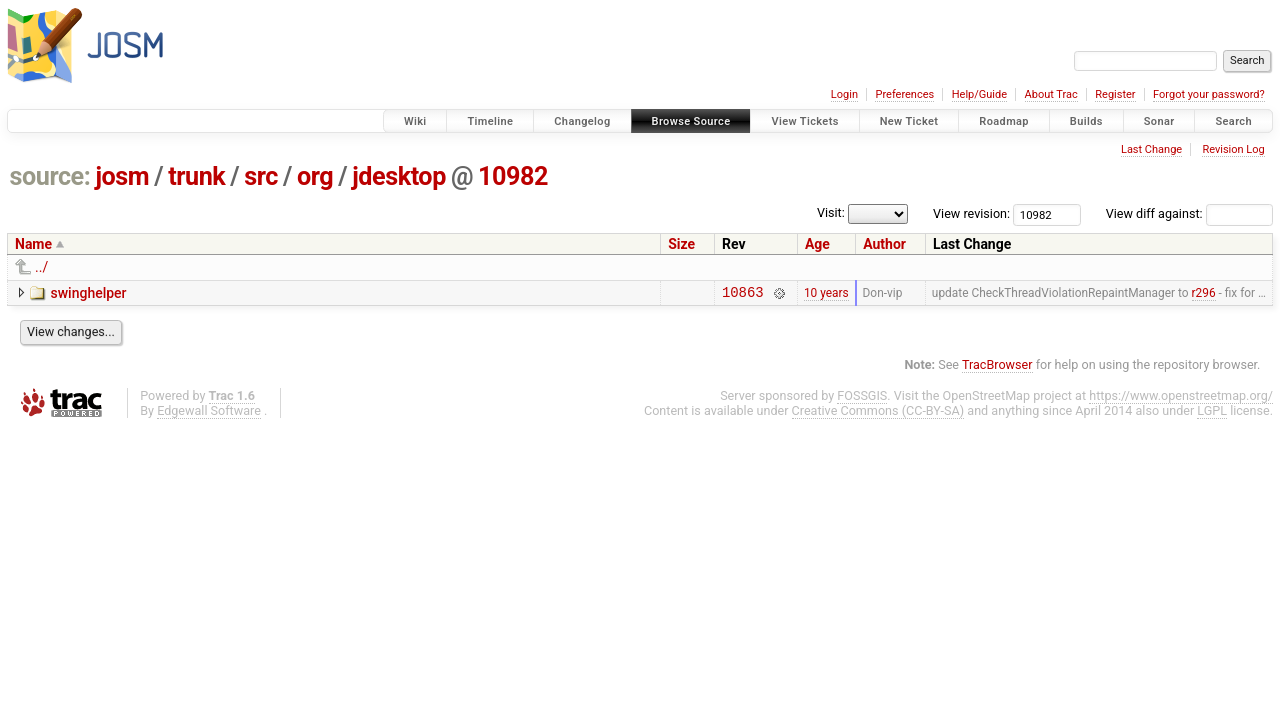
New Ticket (909, 121)
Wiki (415, 121)
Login (844, 94)
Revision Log (1233, 149)
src (261, 176)
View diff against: (1189, 213)
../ (41, 267)
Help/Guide (979, 94)
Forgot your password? (1209, 94)
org (315, 176)
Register (1115, 94)
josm (122, 176)
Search (1233, 121)
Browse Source (691, 121)
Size (681, 244)
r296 (1204, 294)
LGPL (1212, 413)
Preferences (904, 94)
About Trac (1051, 94)
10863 (742, 294)
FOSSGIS (862, 398)
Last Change (1151, 149)
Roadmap (1004, 121)
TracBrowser (997, 367)
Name (33, 244)
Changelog (582, 121)
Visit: (857, 212)
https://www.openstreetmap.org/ (1181, 398)
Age (817, 244)
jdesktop (399, 176)
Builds (1086, 121)
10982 (513, 176)
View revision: (971, 213)
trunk (196, 176)
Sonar (1159, 121)
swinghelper (88, 293)
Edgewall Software (209, 413)
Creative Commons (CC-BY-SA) (878, 413)
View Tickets (804, 121)
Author (884, 244)
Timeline (490, 121)
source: (50, 176)
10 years (826, 294)
